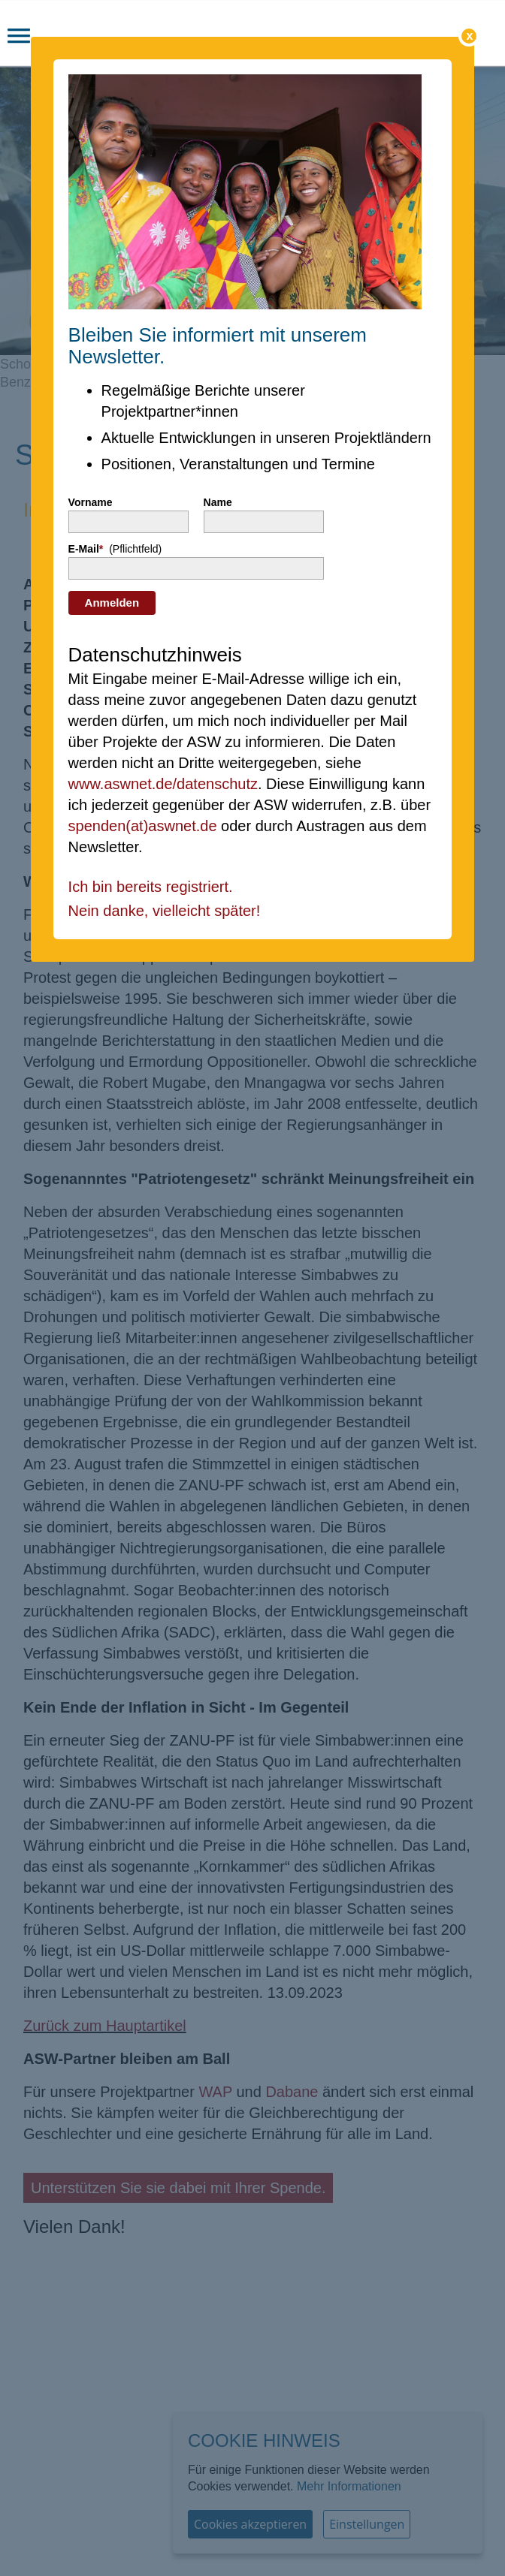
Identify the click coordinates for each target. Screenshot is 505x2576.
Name (218, 502)
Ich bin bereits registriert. (150, 886)
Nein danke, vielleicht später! (164, 910)
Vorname (90, 502)
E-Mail (115, 549)
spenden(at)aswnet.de (142, 826)
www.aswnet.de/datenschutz (163, 784)
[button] (19, 37)
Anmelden (112, 602)
